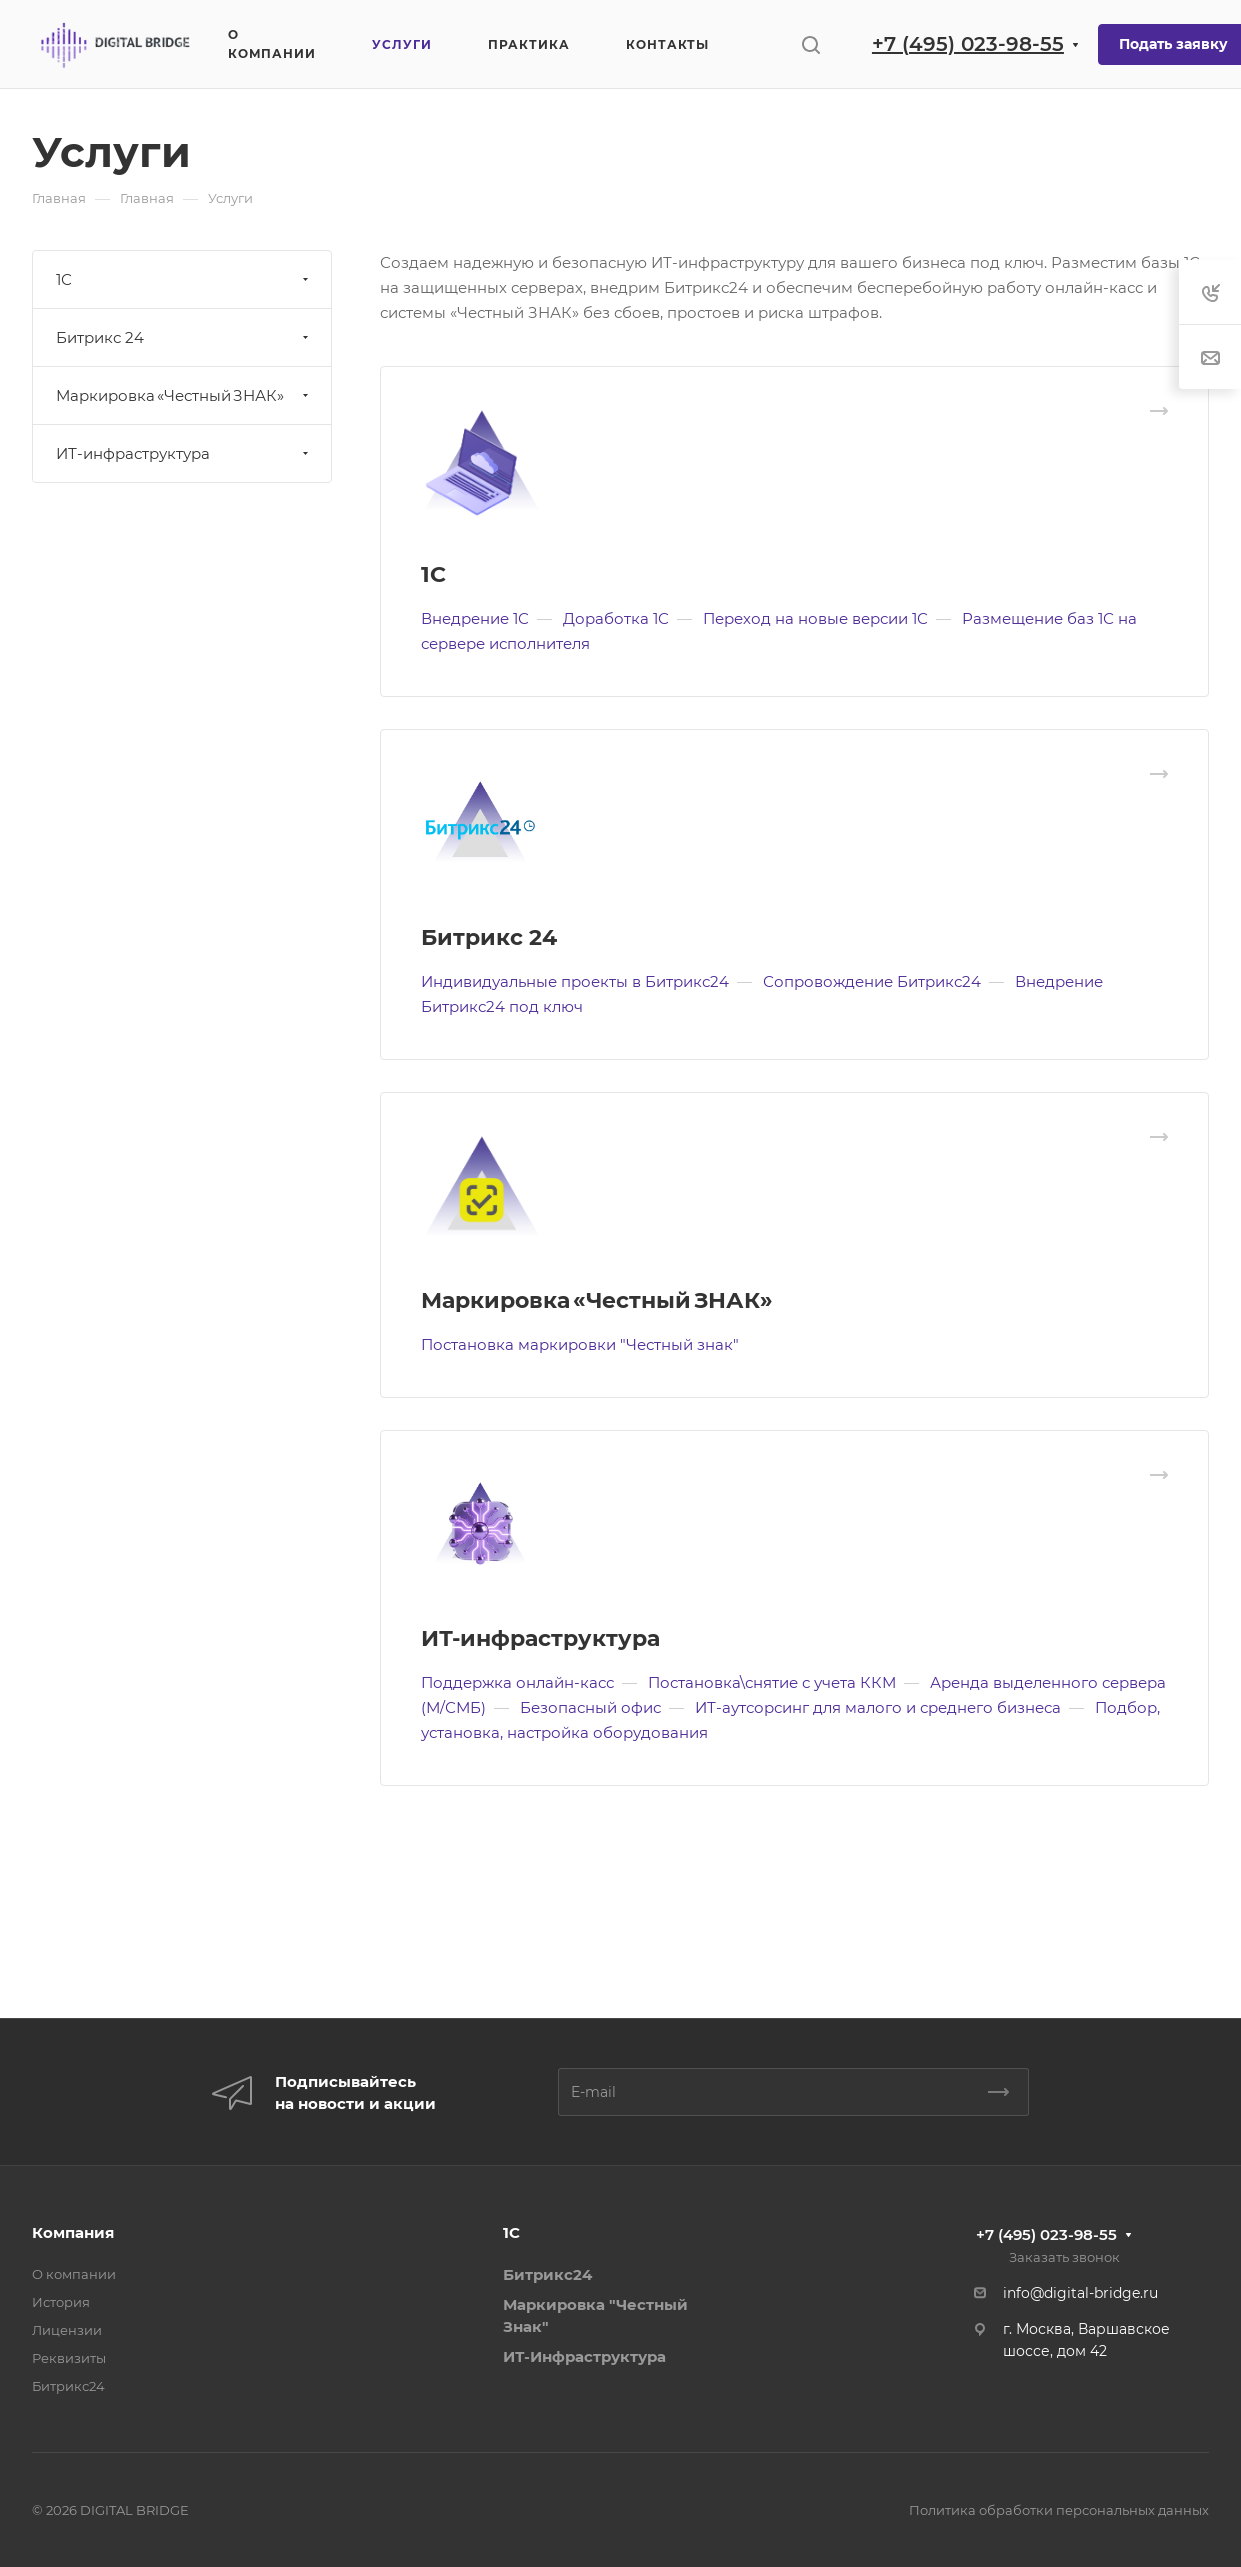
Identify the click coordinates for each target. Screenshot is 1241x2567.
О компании (74, 2274)
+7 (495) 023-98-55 (968, 44)
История (61, 2302)
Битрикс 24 (489, 937)
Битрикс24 (68, 2386)
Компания (73, 2232)
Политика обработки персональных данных (1059, 2510)
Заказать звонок (1064, 2257)
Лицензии (67, 2330)
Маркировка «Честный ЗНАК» (597, 1300)
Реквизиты (69, 2358)
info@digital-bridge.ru (1080, 2293)
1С (433, 574)
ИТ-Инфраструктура (584, 2356)
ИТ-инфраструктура (540, 1638)
